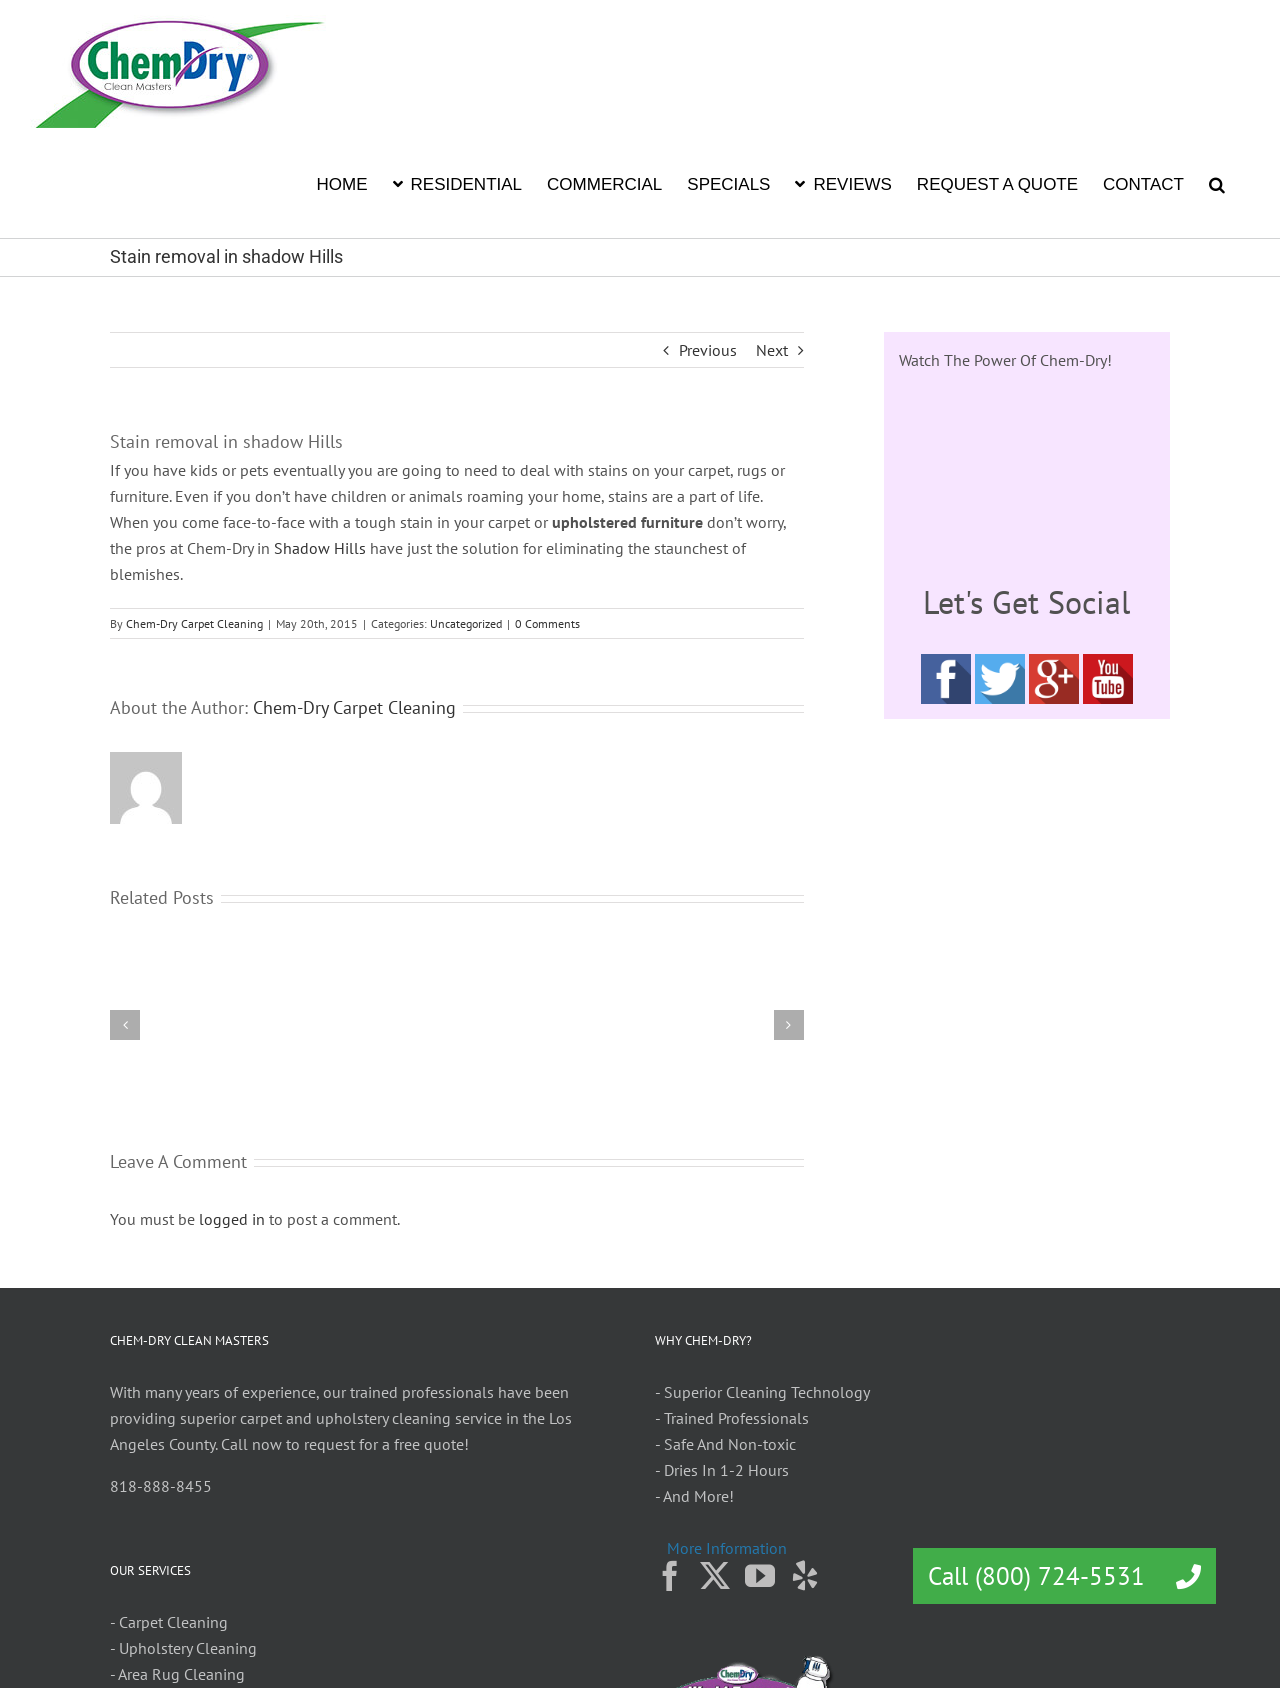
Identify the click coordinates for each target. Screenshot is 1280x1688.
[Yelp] (805, 1576)
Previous (708, 350)
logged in (232, 1219)
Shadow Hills (320, 548)
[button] (1217, 183)
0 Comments (547, 623)
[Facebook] (670, 1576)
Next (772, 350)
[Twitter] (715, 1576)
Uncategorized (466, 623)
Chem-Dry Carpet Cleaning (194, 623)
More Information (727, 1548)
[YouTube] (760, 1576)
